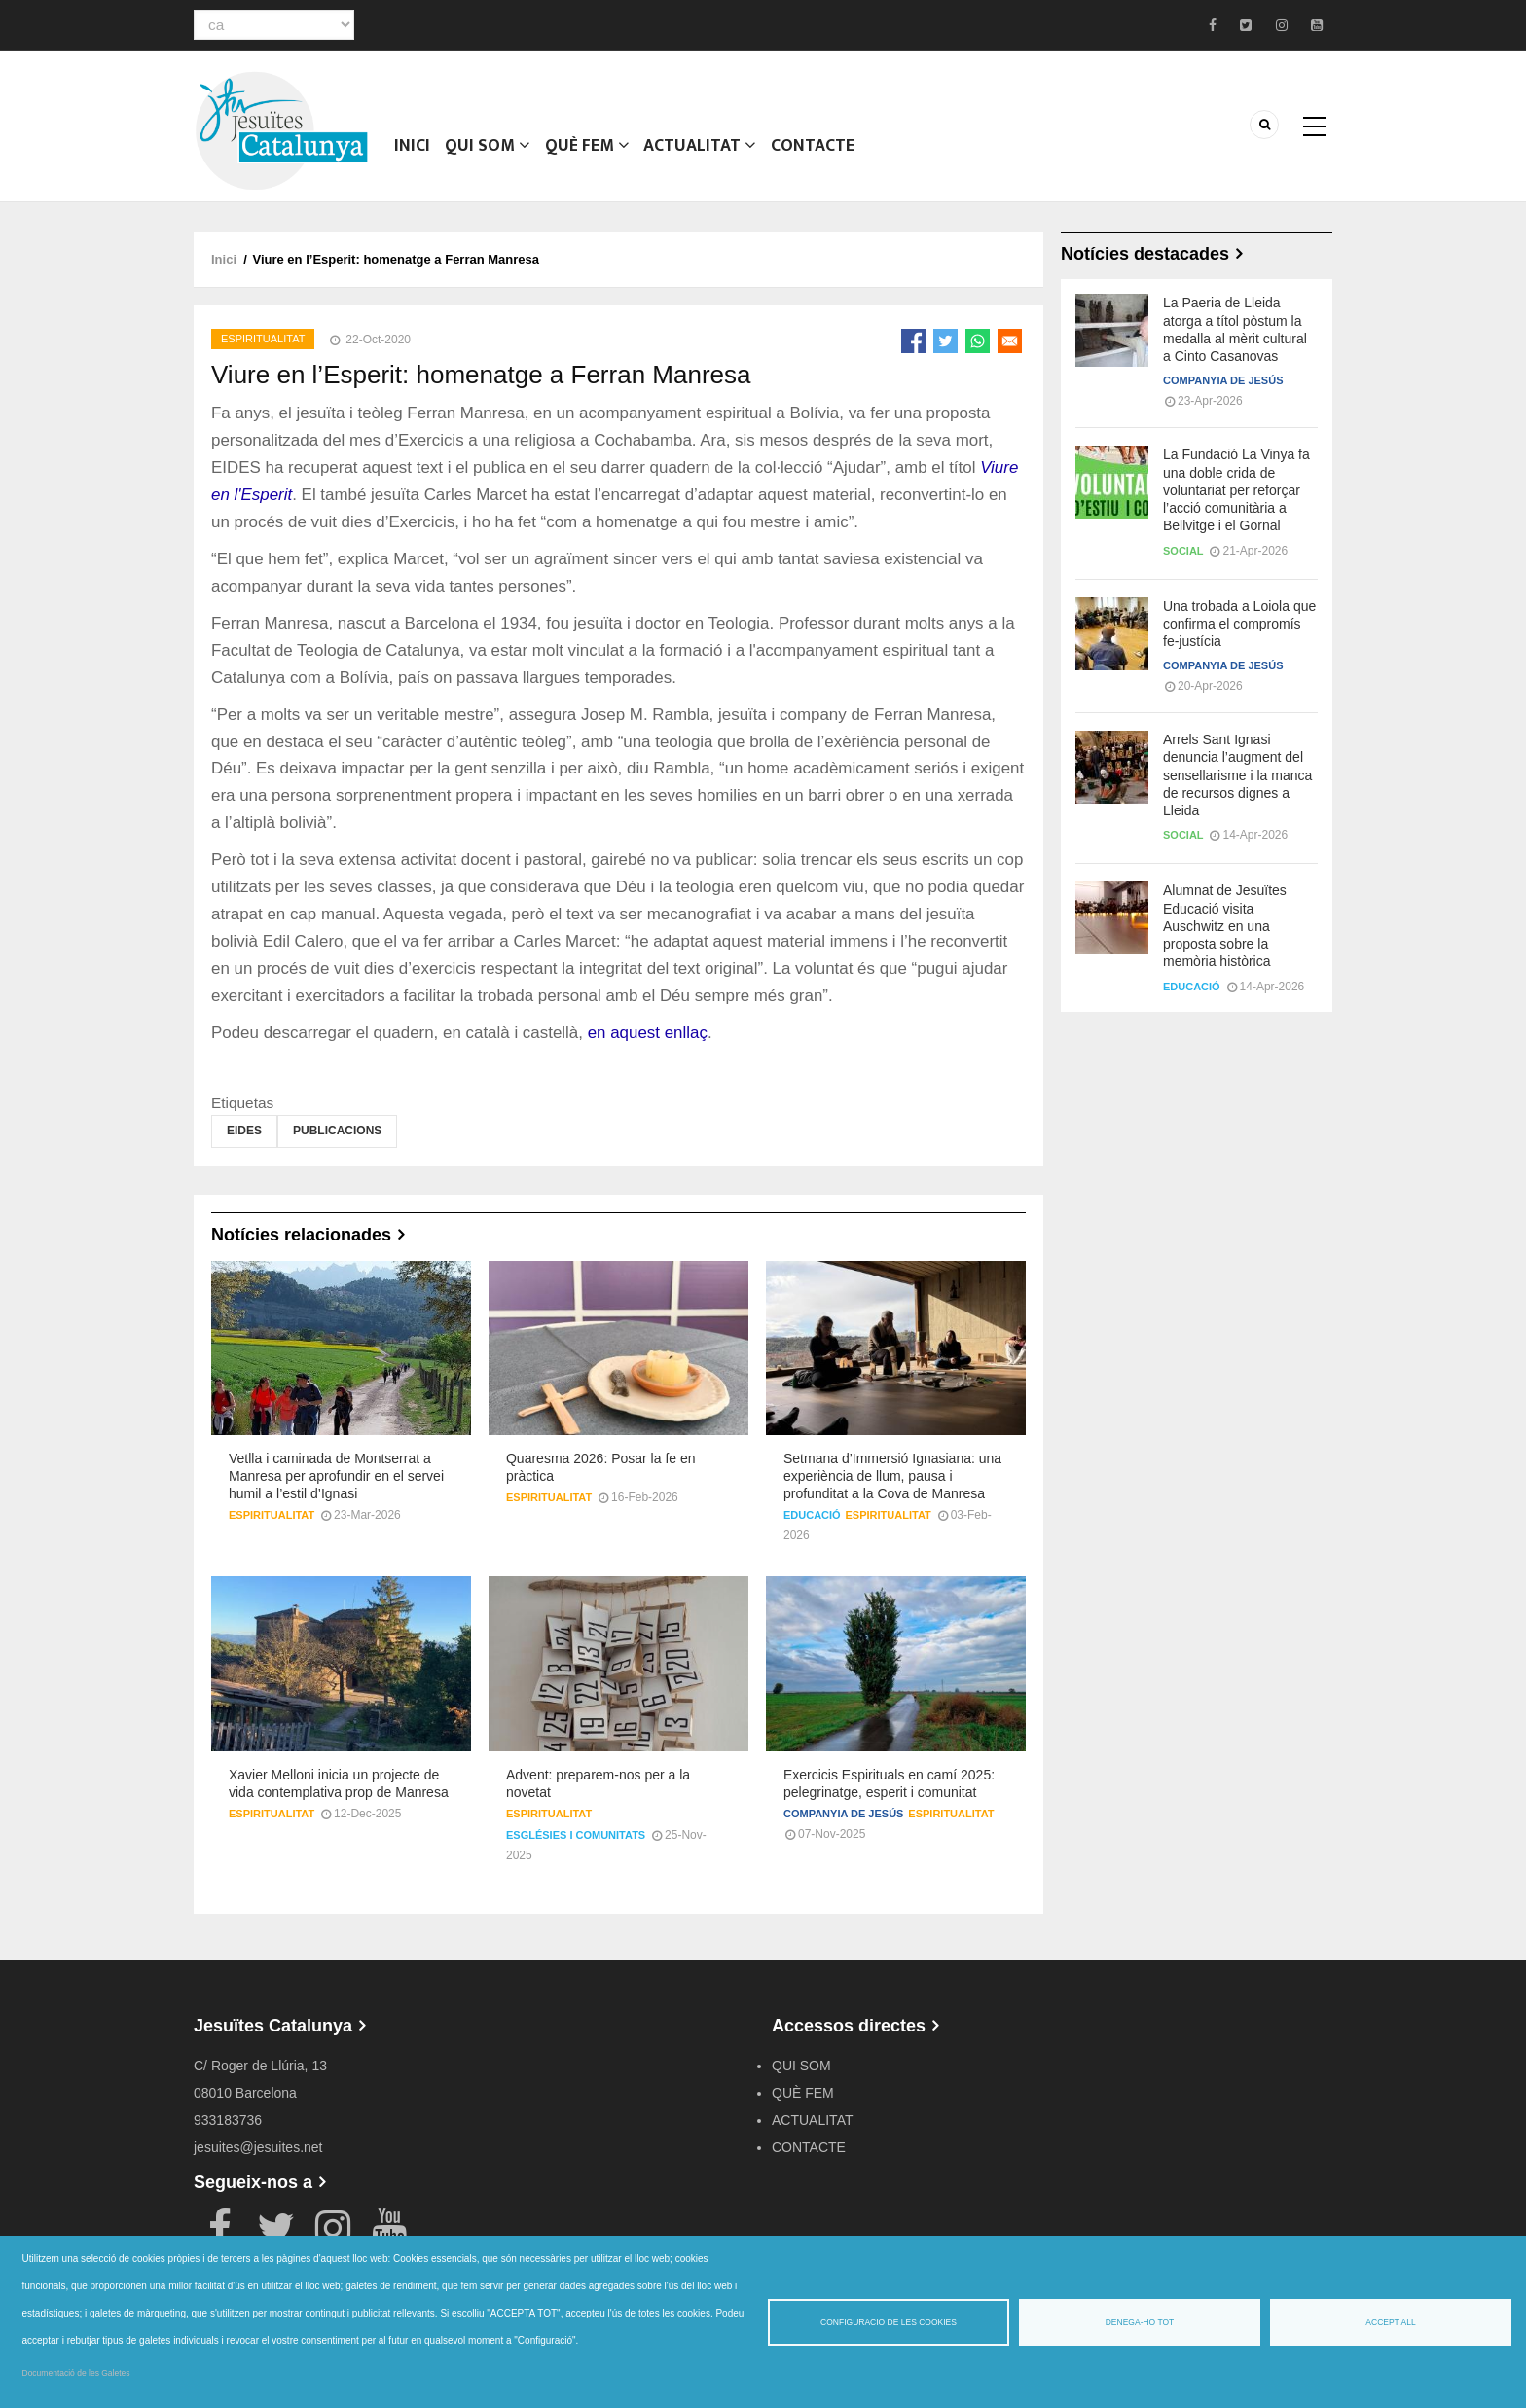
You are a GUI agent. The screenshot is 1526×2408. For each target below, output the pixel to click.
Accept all (1390, 2322)
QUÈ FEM (586, 150)
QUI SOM (487, 150)
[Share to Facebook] (913, 341)
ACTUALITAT (698, 150)
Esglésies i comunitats (575, 1835)
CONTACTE (811, 150)
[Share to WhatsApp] (977, 341)
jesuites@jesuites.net (258, 2147)
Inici (412, 150)
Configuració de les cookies (888, 2322)
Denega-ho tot (1140, 2322)
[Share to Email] (1010, 341)
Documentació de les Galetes (76, 2373)
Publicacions (337, 1130)
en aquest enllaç (648, 1033)
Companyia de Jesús (843, 1813)
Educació (812, 1515)
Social (1183, 551)
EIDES (244, 1130)
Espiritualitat (263, 338)
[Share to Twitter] (945, 341)
